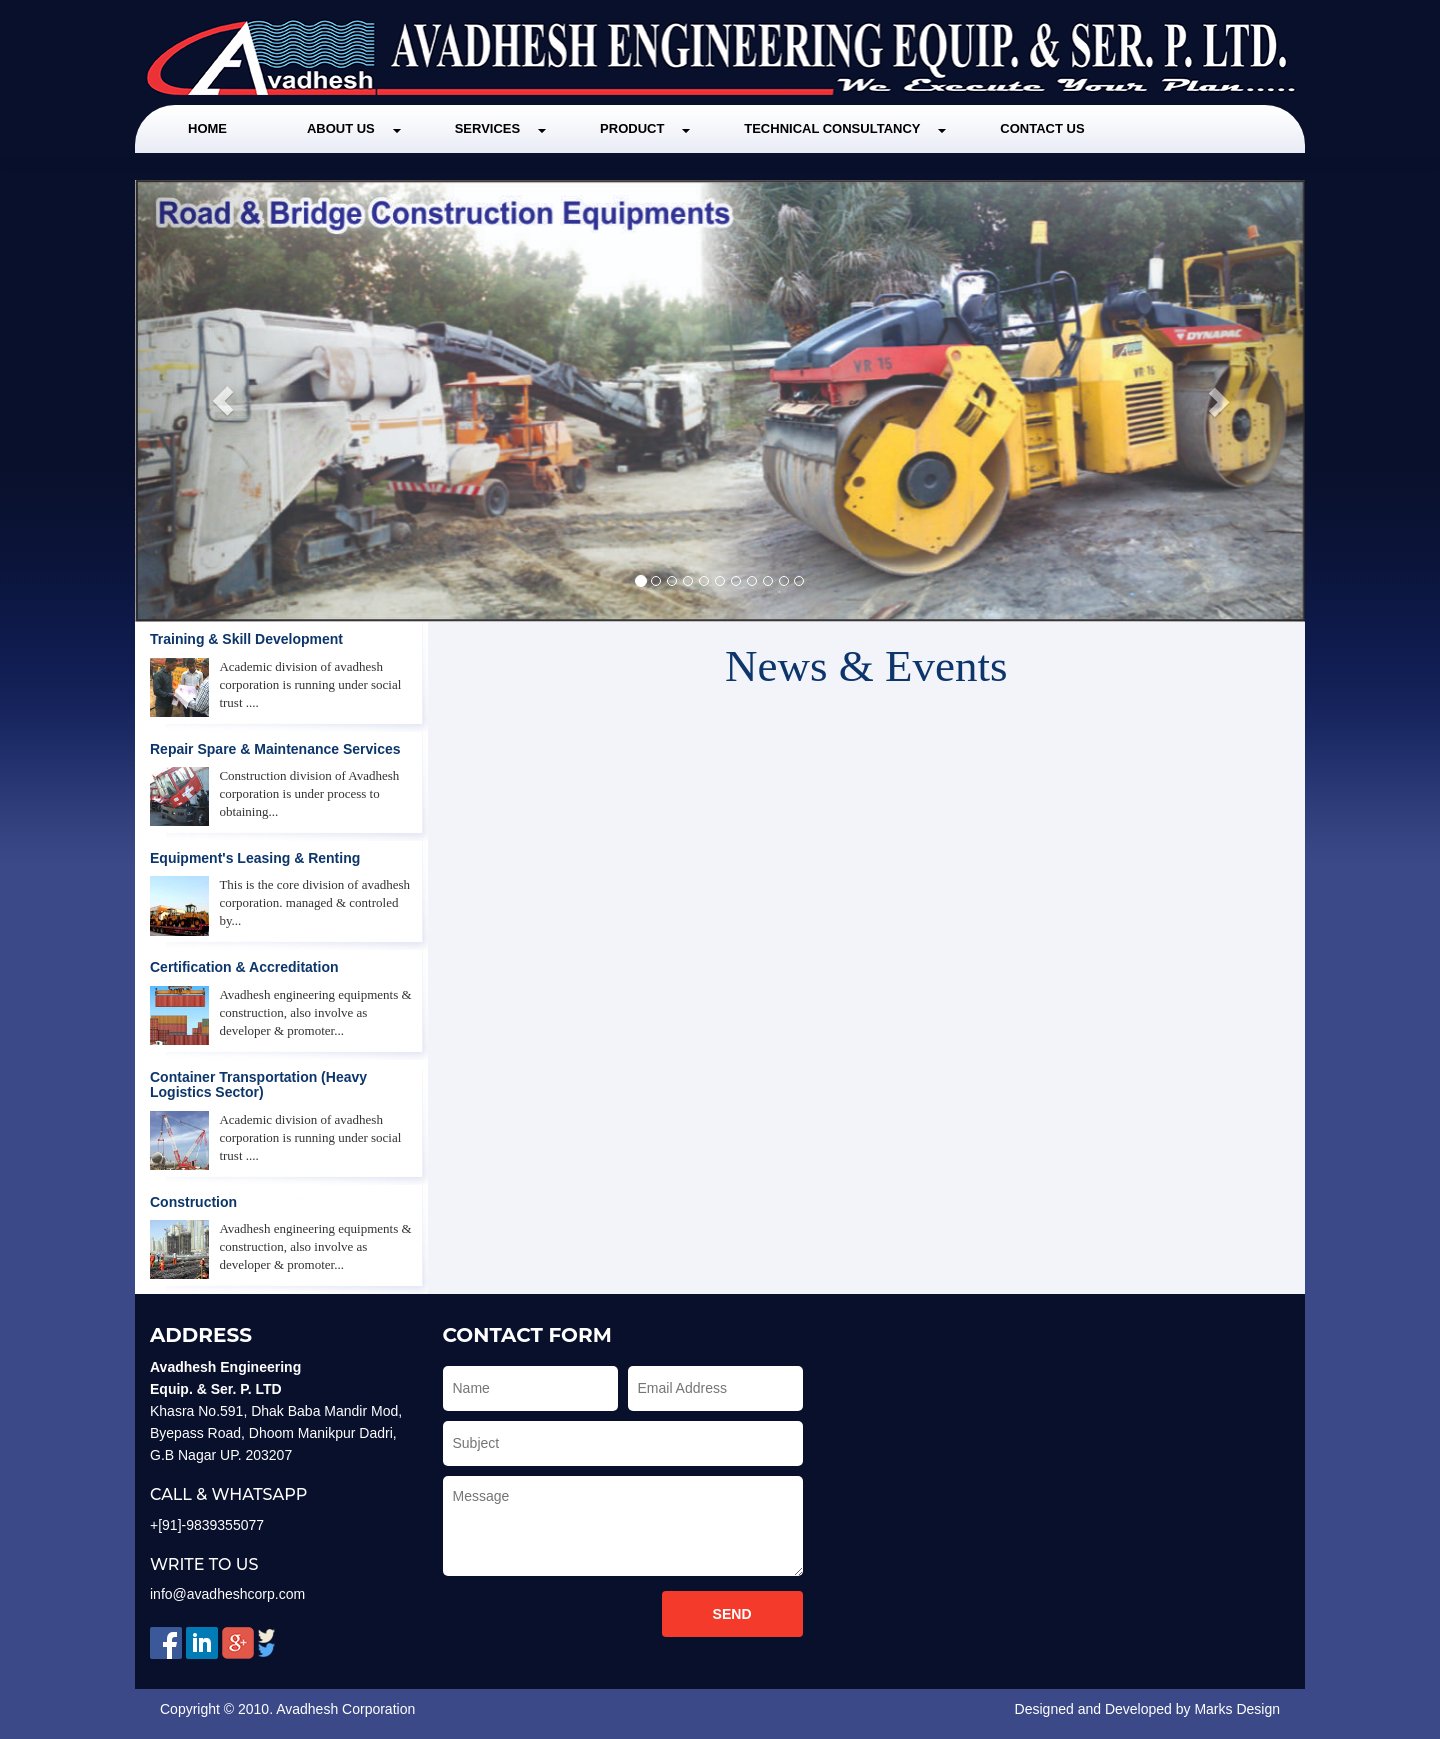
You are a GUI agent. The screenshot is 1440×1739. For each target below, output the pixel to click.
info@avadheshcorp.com (227, 1594)
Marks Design (1237, 1709)
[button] (223, 401)
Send (732, 1614)
